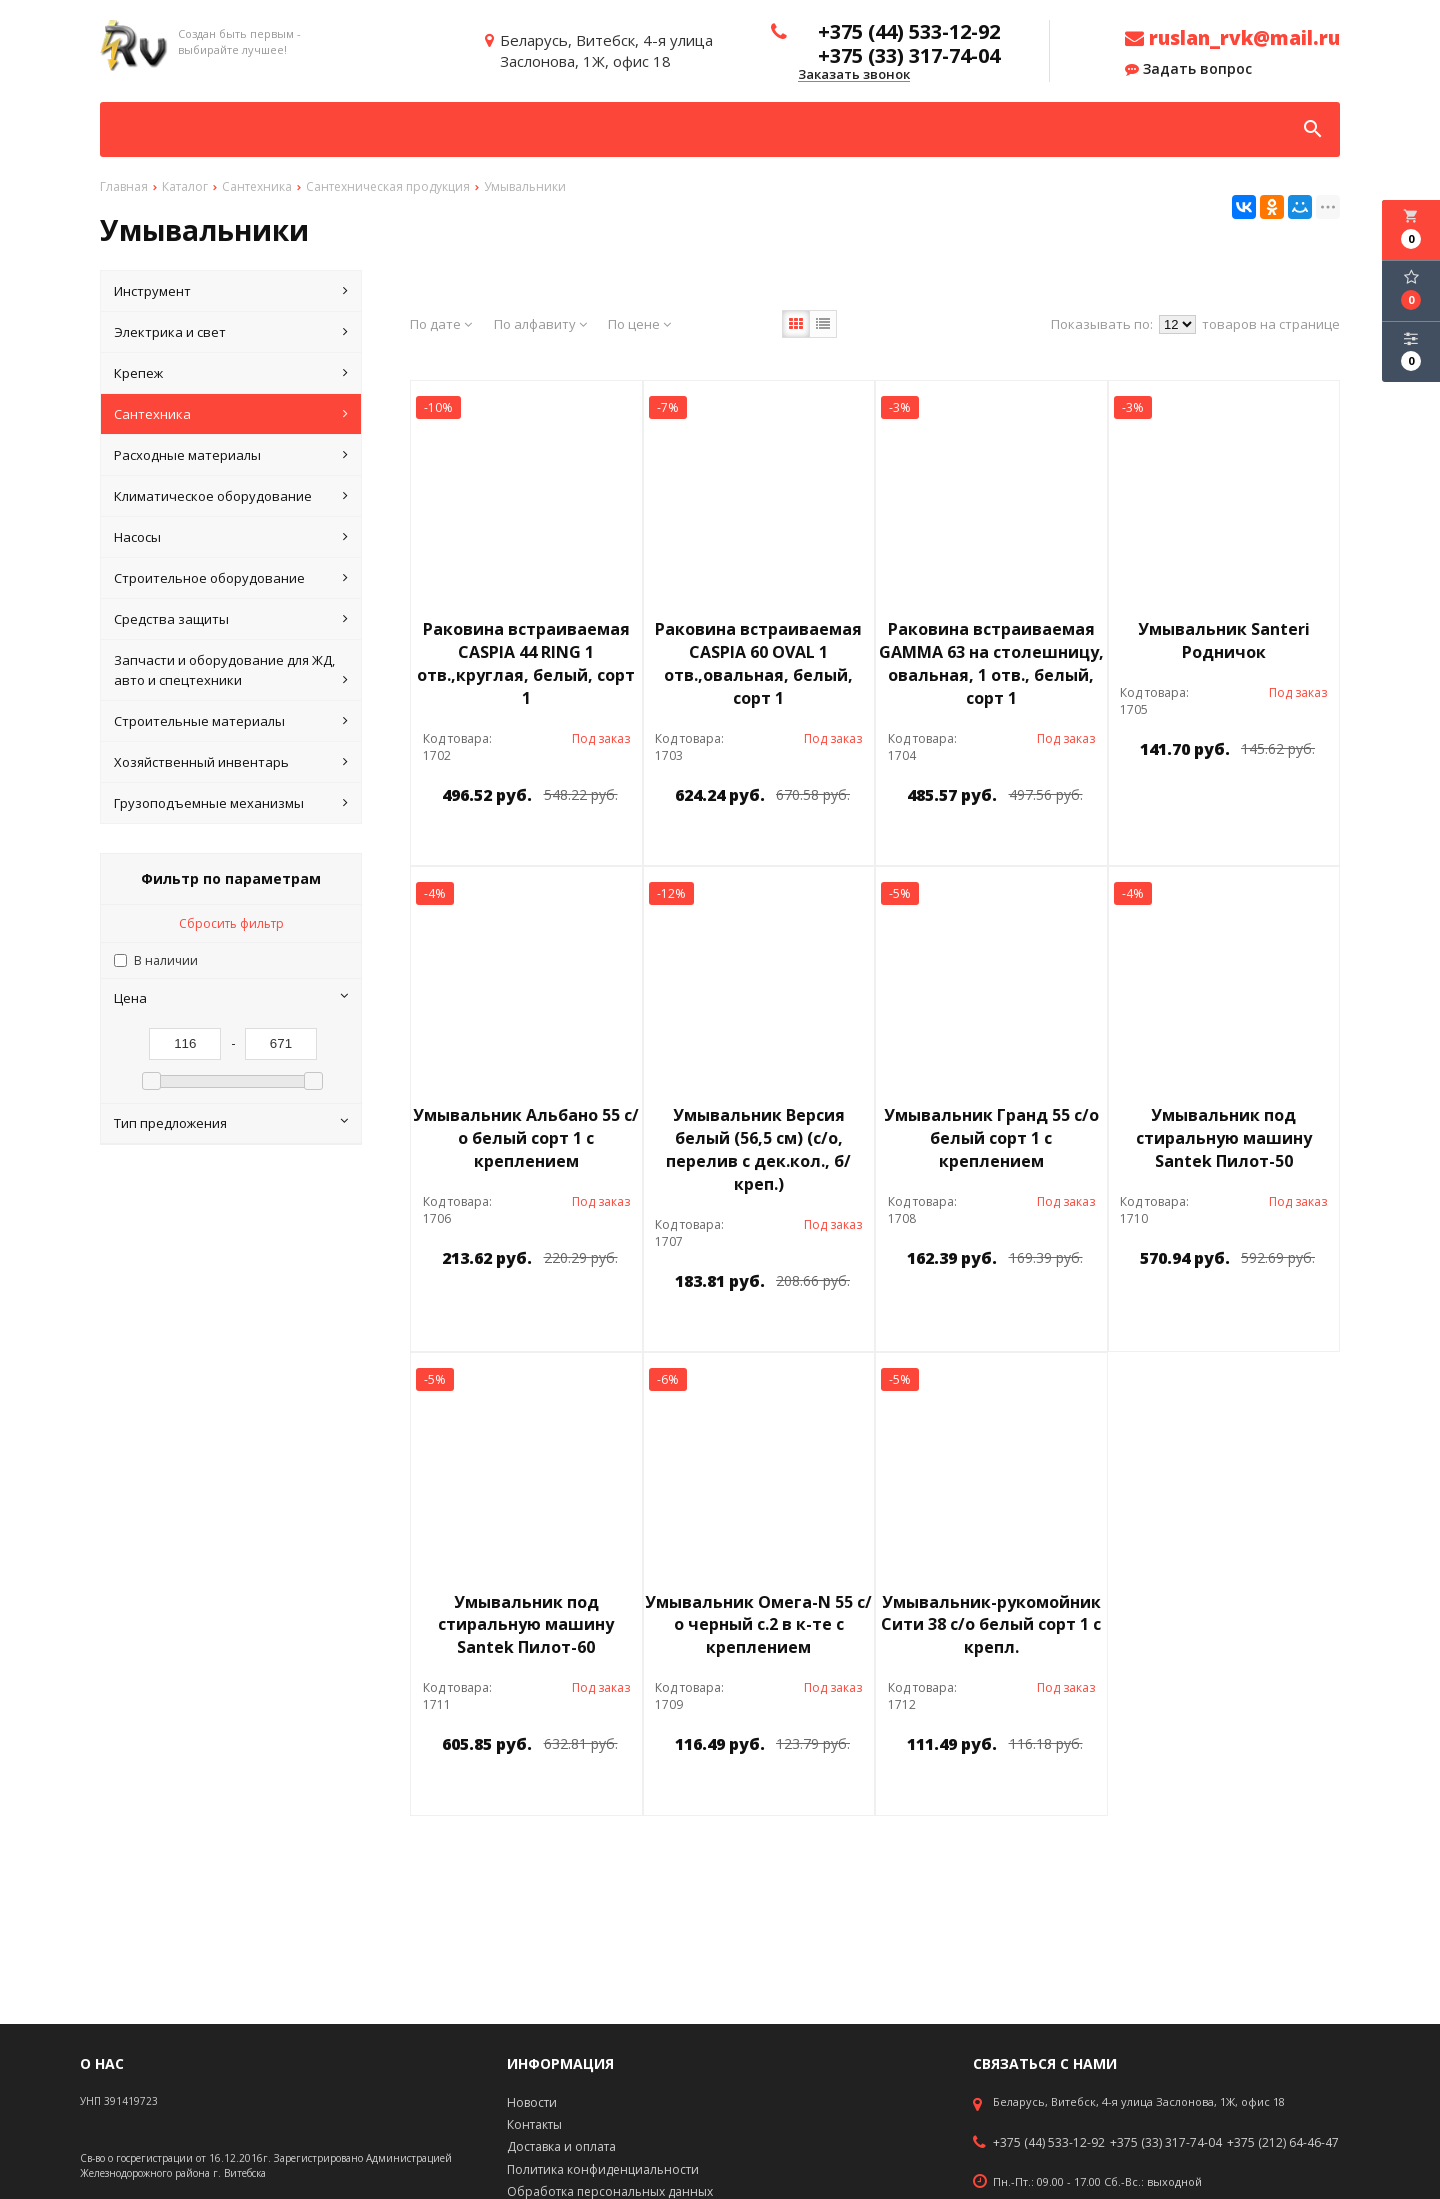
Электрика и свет (231, 332)
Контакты (534, 2124)
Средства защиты (231, 619)
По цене (639, 324)
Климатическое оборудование (231, 496)
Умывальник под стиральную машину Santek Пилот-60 (526, 1625)
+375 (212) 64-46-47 (1283, 2143)
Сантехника (231, 414)
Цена (231, 998)
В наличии (166, 960)
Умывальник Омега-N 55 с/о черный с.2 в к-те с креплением (758, 1625)
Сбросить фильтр (231, 923)
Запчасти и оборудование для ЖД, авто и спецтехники (231, 670)
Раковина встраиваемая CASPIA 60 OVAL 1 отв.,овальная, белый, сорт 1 (758, 663)
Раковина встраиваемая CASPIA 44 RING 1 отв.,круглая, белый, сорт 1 (526, 663)
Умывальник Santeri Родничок (1224, 640)
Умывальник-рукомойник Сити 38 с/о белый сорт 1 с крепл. (991, 1625)
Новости (532, 2102)
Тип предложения (231, 1123)
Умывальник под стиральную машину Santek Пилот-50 (1224, 1138)
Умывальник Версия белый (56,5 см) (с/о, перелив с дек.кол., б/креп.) (758, 1149)
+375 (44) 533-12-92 (1049, 2143)
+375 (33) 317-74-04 (1166, 2143)
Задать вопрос (1188, 69)
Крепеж (231, 373)
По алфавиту (540, 324)
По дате (441, 324)
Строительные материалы (231, 721)
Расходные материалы (231, 455)
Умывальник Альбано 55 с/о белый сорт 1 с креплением (526, 1138)
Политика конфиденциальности (603, 2169)
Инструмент (231, 291)
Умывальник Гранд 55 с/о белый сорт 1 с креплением (991, 1138)
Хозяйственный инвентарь (231, 762)
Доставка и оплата (561, 2146)
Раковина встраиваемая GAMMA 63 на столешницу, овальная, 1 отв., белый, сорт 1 (991, 663)
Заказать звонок (854, 75)
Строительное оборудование (231, 578)
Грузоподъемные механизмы (231, 803)
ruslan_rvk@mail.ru (1232, 38)
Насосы (231, 537)
